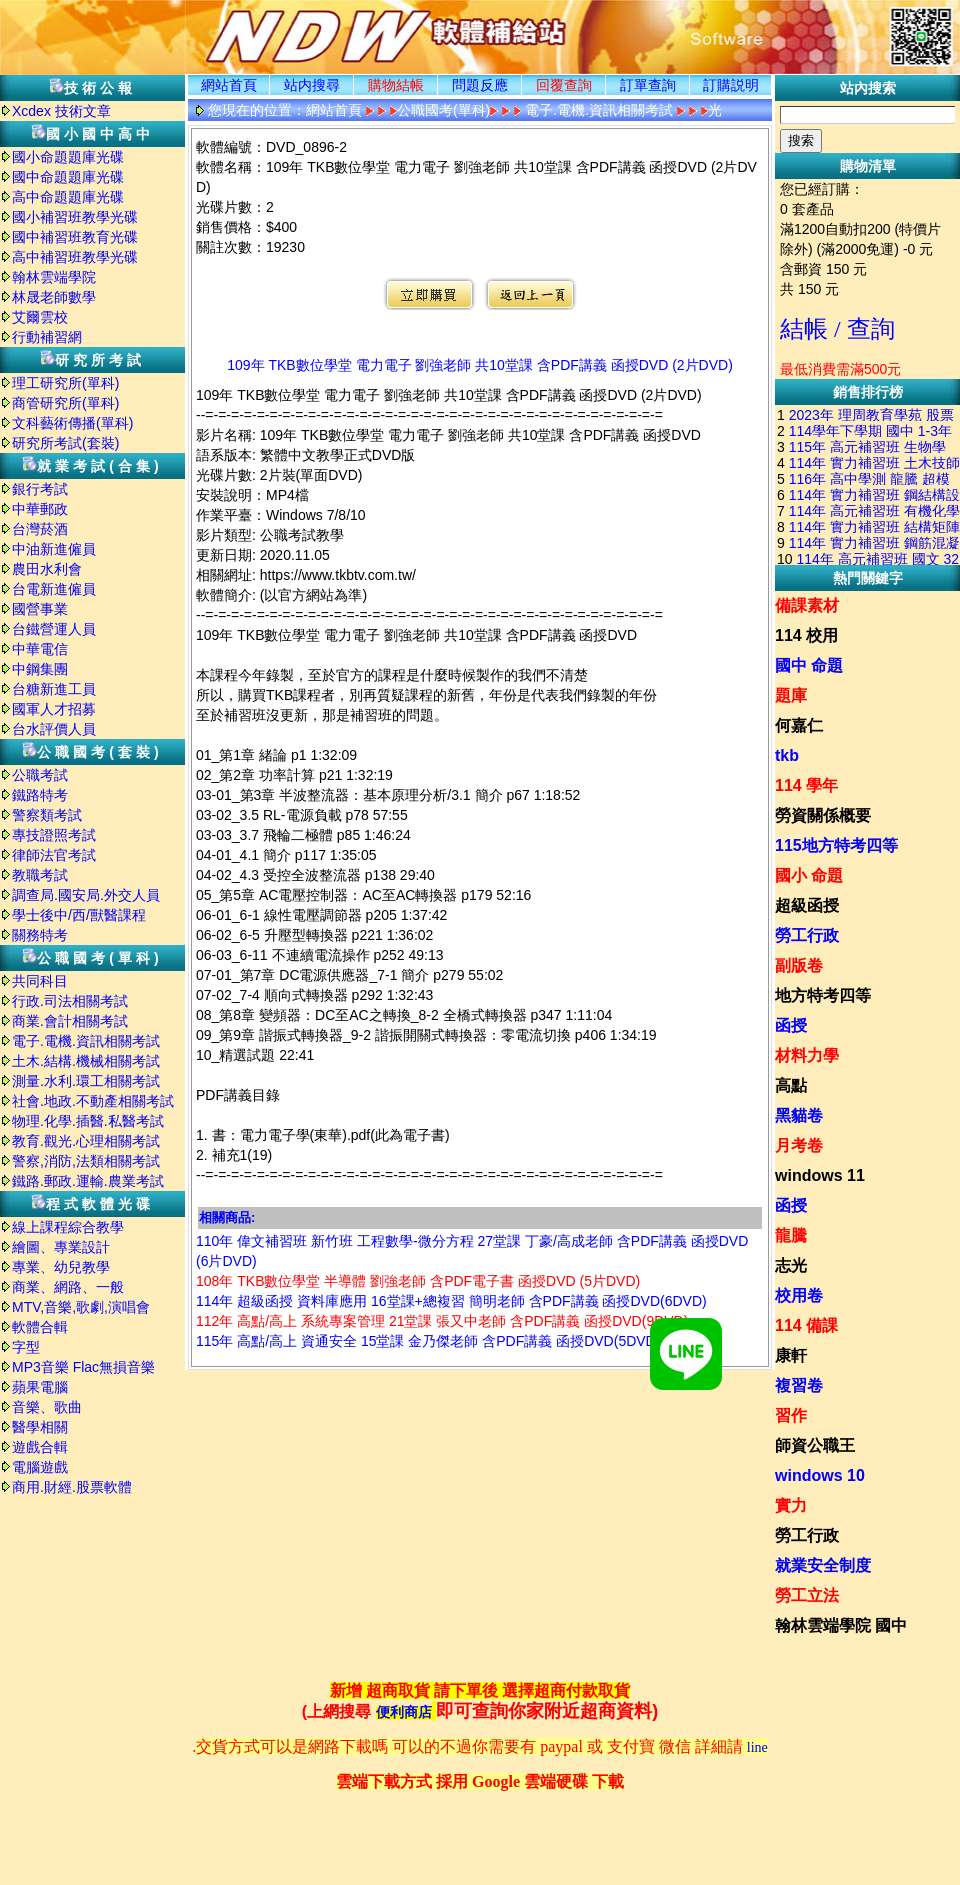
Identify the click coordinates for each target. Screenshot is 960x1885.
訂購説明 (731, 85)
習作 (791, 1415)
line (757, 1747)
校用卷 (799, 1295)
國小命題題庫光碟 (68, 157)
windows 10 (820, 1475)
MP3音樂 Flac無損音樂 (83, 1367)
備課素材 (807, 605)
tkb (787, 755)
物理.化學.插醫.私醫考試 (88, 1121)
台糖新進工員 (54, 689)
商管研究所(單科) (65, 403)
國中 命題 (809, 665)
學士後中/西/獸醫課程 (79, 915)
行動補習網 (47, 337)
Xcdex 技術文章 (61, 111)
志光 (791, 1265)
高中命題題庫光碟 (68, 197)
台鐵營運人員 (54, 629)
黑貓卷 (799, 1115)
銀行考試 (40, 489)
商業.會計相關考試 (70, 1021)
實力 (791, 1505)
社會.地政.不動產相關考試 (93, 1101)
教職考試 (40, 875)
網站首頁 (229, 85)
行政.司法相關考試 (70, 1001)
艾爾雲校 (40, 317)
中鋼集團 (40, 669)
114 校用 (806, 635)
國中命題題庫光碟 (68, 177)
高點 (791, 1085)
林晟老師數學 (54, 297)
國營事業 (40, 609)
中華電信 (40, 649)
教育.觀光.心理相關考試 (86, 1141)
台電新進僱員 (54, 589)
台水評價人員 (54, 729)
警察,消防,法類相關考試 (86, 1161)
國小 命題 (809, 875)
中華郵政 (40, 509)
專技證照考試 (54, 835)
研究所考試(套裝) (65, 443)
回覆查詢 (564, 85)
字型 (26, 1347)
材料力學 (807, 1055)
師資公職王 (815, 1445)
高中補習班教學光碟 (75, 257)
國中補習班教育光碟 (75, 237)
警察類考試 (47, 815)
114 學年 (806, 785)
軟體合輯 (40, 1327)
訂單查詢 (648, 85)
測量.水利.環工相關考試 (86, 1081)
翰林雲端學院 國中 (841, 1625)
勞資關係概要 (823, 815)
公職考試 (40, 775)
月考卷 (799, 1145)
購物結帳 (396, 85)
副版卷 (799, 965)
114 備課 (806, 1325)
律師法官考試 (54, 855)
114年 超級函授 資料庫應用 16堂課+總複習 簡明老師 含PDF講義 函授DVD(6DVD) (451, 1301)
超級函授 (807, 905)
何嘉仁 (799, 725)
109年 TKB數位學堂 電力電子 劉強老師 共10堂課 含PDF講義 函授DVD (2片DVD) (480, 365)
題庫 (791, 695)
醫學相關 (40, 1427)
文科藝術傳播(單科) (72, 423)
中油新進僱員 (54, 549)
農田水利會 (47, 569)
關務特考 (40, 935)
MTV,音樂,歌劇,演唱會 (81, 1307)
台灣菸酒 (40, 529)
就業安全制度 (823, 1565)
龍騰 (791, 1235)
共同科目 (40, 981)
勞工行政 (807, 935)
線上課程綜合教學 (68, 1227)
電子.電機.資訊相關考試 (86, 1041)
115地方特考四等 (836, 845)
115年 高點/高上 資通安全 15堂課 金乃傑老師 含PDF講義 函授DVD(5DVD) (428, 1341)
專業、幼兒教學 (61, 1267)
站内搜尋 (312, 85)
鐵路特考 (40, 795)
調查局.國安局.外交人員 (86, 895)
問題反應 (480, 85)
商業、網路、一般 (68, 1287)
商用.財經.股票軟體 (72, 1487)
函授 (791, 1025)
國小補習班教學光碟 (75, 217)
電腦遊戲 (40, 1467)
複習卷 (799, 1385)
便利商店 (404, 1712)
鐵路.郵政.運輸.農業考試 (88, 1181)
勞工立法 (807, 1595)
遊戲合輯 (40, 1447)
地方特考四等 (823, 995)
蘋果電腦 (40, 1387)
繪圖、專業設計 (61, 1247)
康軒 (791, 1355)
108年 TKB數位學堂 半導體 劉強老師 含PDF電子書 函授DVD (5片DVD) (418, 1281)
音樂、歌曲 (47, 1407)
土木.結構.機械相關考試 (86, 1061)
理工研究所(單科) (65, 383)
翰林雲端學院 (54, 277)
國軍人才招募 (54, 709)
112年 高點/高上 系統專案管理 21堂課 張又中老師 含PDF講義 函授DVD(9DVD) (442, 1321)
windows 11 (820, 1175)
